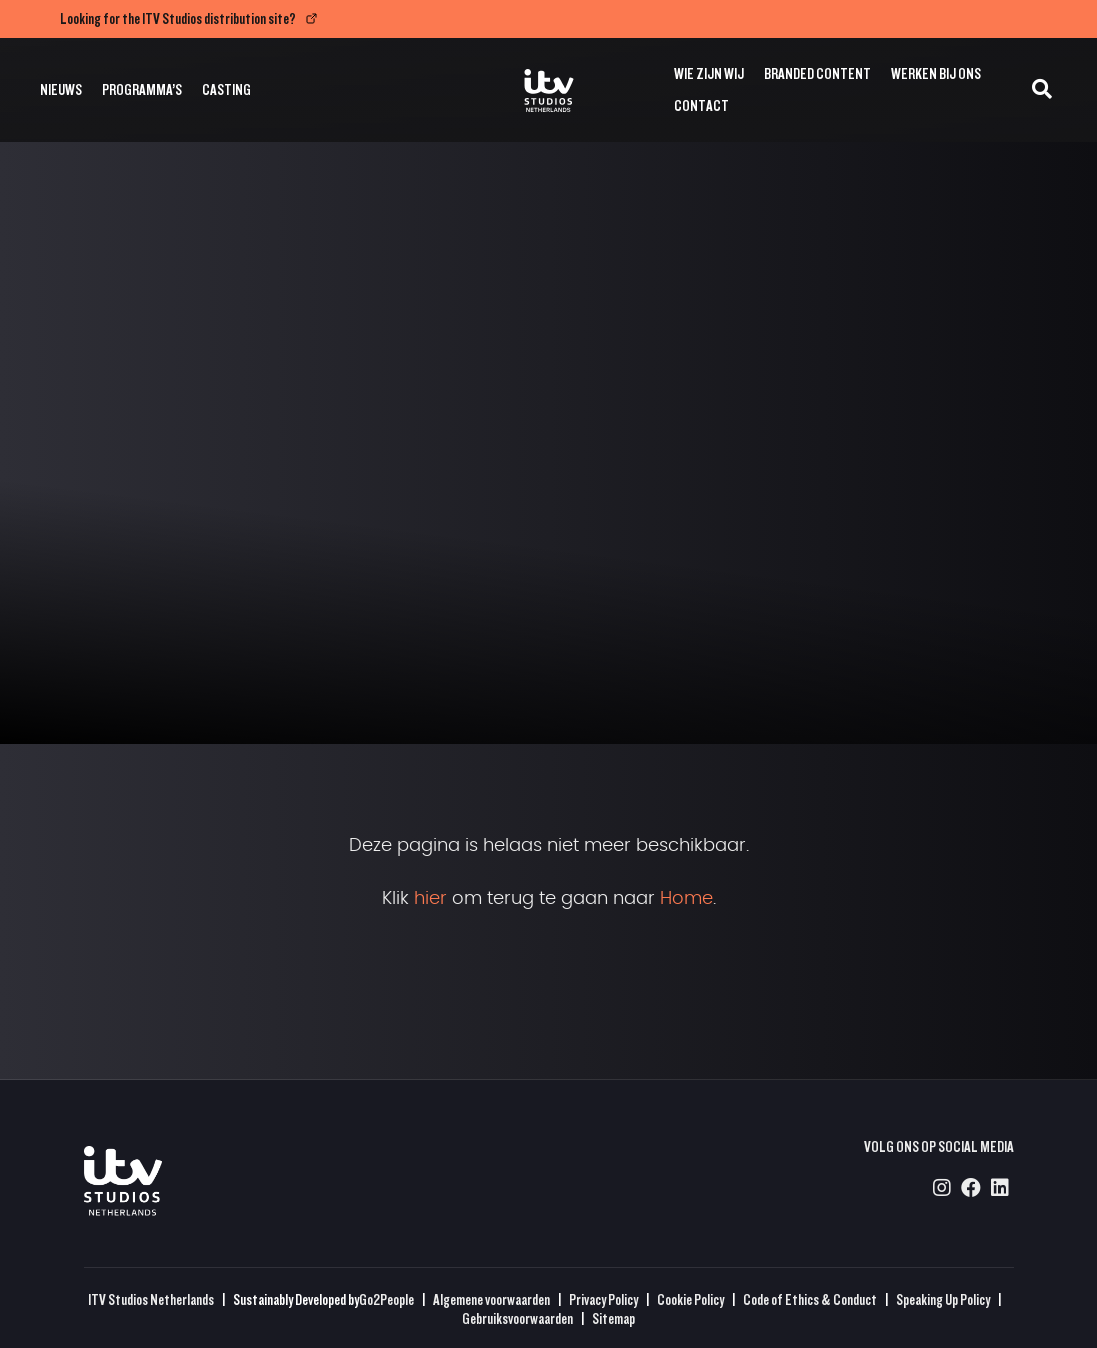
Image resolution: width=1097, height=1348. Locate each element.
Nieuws (61, 89)
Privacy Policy (603, 1299)
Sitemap (613, 1318)
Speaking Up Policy (943, 1299)
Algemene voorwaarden (491, 1299)
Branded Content (817, 73)
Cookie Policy (690, 1299)
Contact (701, 105)
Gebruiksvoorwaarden (517, 1318)
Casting (226, 89)
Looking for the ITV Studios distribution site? (178, 18)
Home (686, 899)
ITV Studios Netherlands (151, 1299)
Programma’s (142, 89)
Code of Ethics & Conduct (810, 1299)
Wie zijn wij (709, 73)
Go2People (386, 1299)
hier (430, 899)
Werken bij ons (936, 73)
